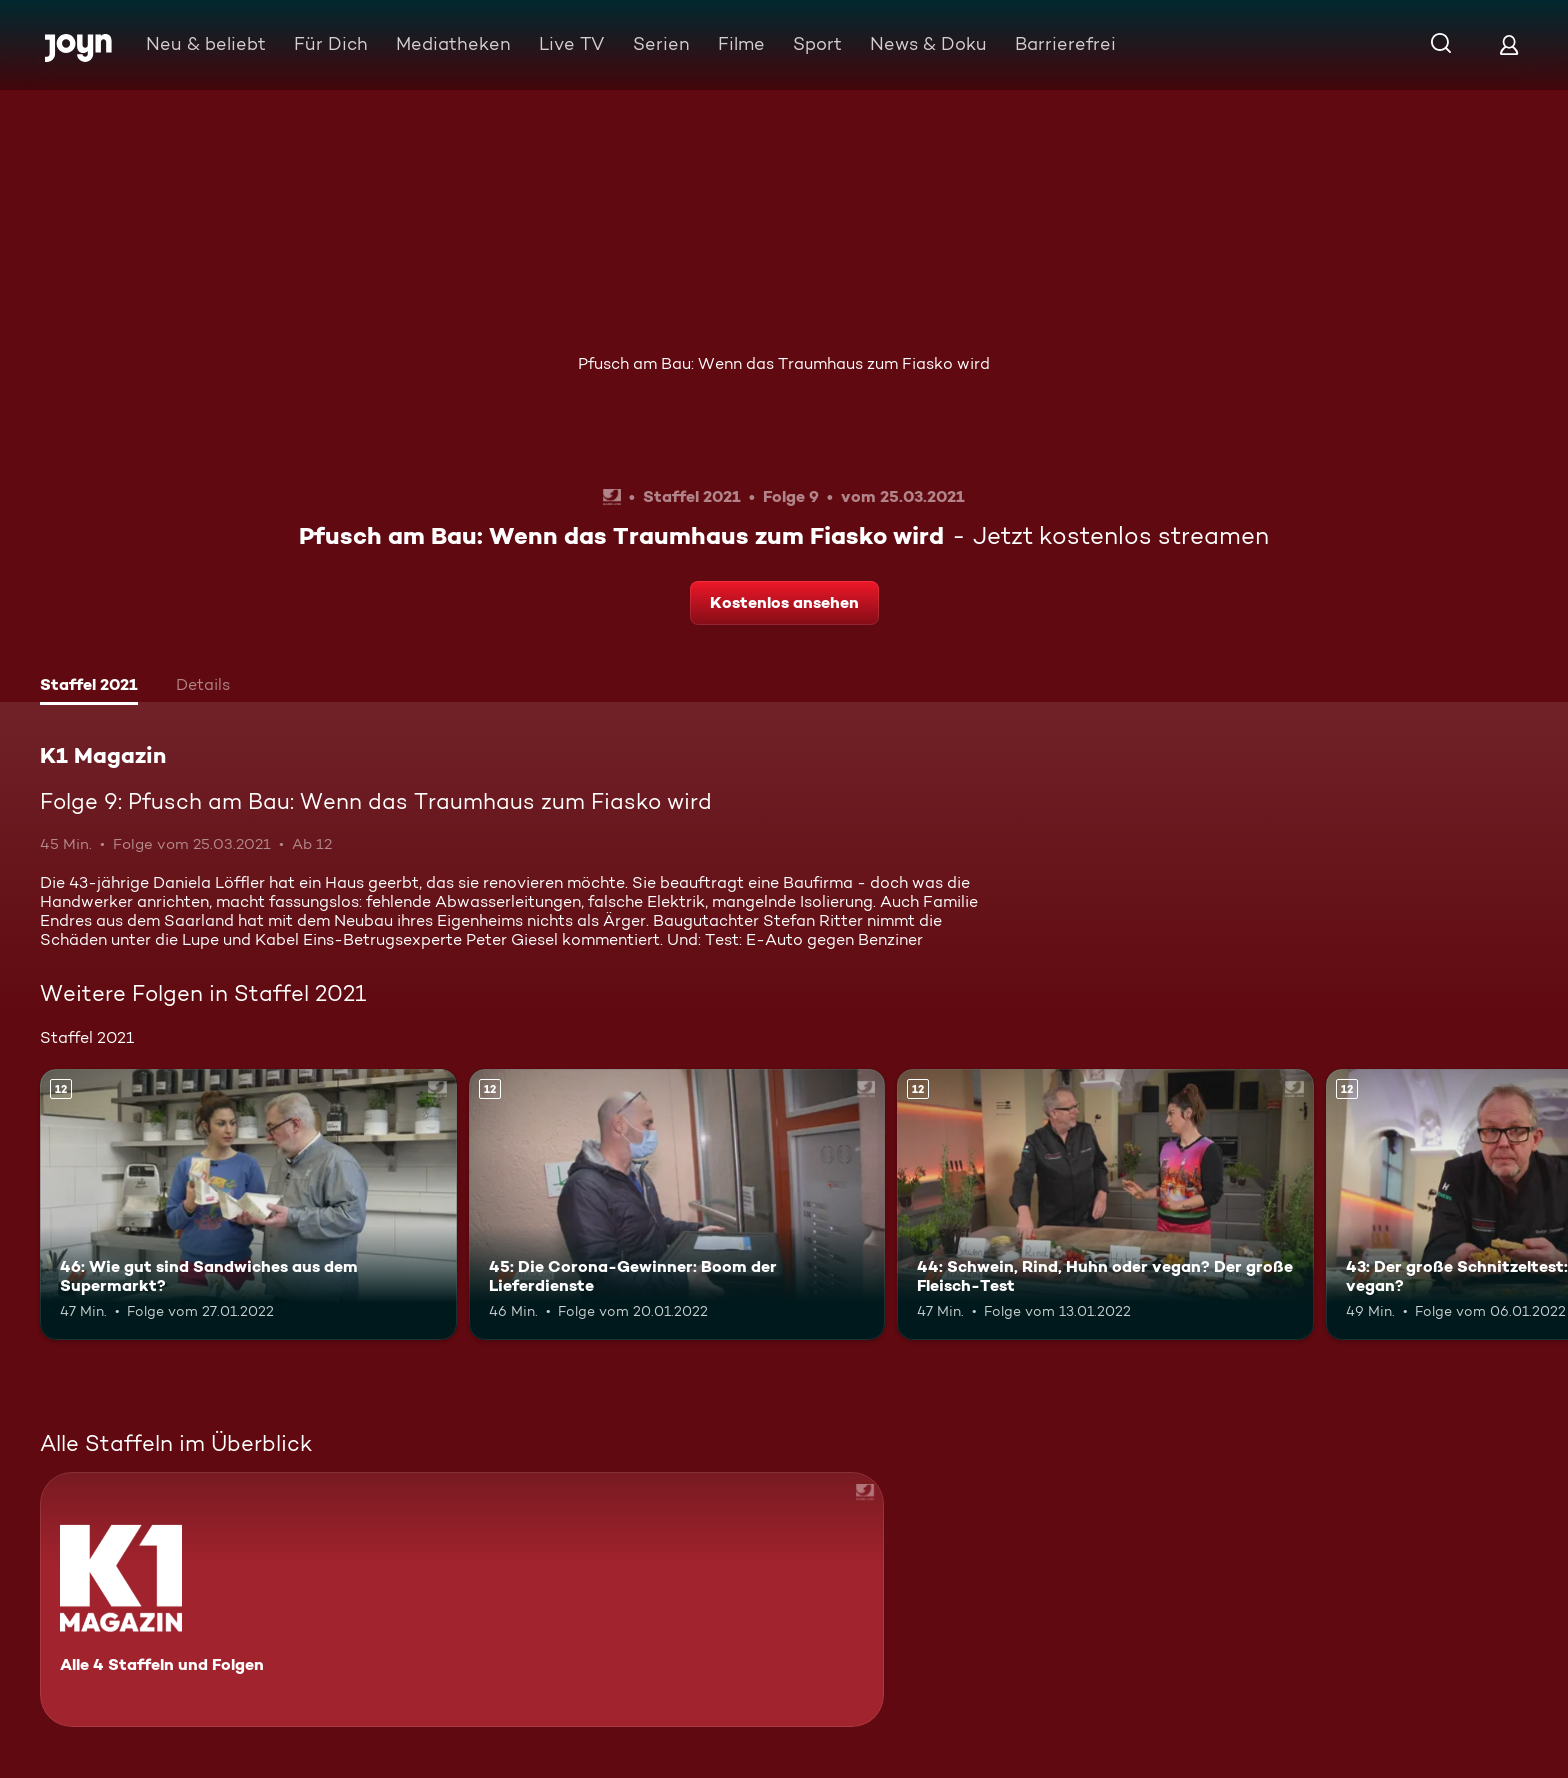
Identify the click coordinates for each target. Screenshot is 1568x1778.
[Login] (1509, 44)
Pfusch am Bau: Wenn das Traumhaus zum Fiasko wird (784, 363)
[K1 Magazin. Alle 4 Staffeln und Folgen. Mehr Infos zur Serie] (462, 1599)
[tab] (89, 687)
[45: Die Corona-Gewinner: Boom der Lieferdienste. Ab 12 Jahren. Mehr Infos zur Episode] (677, 1204)
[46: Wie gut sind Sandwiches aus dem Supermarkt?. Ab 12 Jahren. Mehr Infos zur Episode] (248, 1204)
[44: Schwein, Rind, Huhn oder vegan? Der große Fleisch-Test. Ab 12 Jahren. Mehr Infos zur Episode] (1105, 1204)
